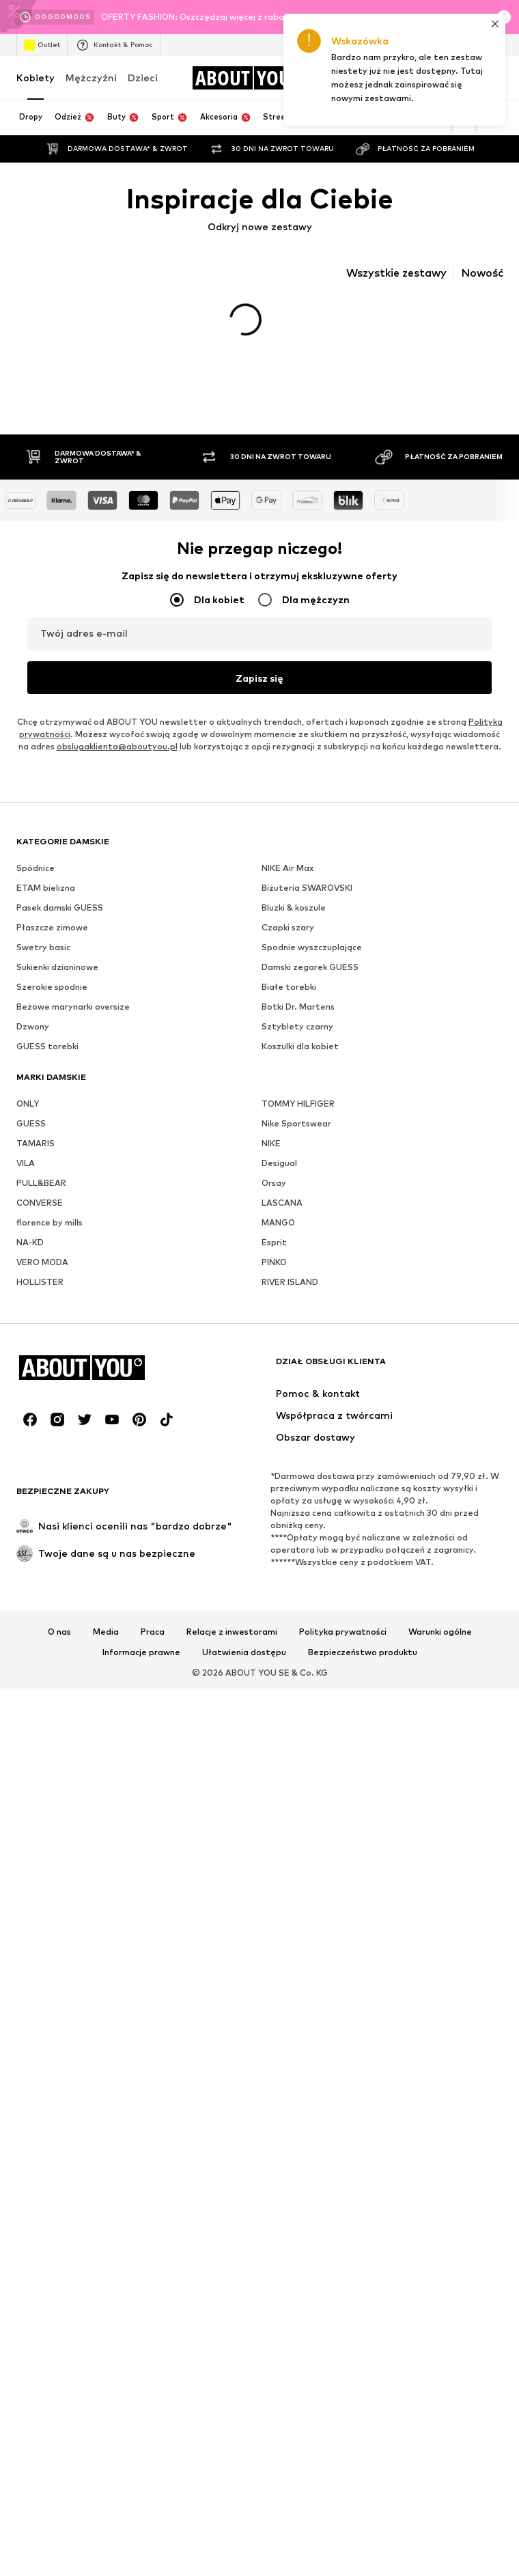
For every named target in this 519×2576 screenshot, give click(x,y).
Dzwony (32, 1040)
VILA (25, 1177)
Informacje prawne (141, 1666)
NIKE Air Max (287, 881)
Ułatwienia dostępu (244, 1666)
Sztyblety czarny (297, 1040)
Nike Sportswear (296, 1137)
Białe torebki (289, 1000)
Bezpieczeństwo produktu (362, 1666)
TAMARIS (35, 1157)
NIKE (271, 1157)
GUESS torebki (47, 1060)
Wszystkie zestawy (396, 273)
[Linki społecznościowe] (30, 1433)
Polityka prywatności (343, 1645)
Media (106, 1645)
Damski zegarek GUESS (310, 980)
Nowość (482, 273)
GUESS (31, 1137)
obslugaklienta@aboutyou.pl (117, 760)
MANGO (278, 1236)
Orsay (274, 1196)
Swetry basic (43, 961)
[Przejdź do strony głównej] (247, 77)
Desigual (279, 1177)
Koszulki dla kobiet (300, 1060)
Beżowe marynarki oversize (73, 1020)
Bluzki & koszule (294, 921)
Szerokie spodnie (51, 1000)
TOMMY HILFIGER (298, 1117)
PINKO (274, 1276)
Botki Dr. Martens (298, 1020)
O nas (59, 1645)
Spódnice (35, 881)
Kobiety (35, 77)
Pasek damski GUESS (59, 921)
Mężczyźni (91, 77)
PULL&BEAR (41, 1196)
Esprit (274, 1256)
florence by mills (49, 1236)
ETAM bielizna (45, 901)
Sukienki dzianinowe (57, 980)
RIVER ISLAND (290, 1295)
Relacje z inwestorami (231, 1645)
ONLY (27, 1117)
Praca (153, 1645)
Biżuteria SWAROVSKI (307, 901)
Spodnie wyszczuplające (312, 961)
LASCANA (282, 1216)
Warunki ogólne (440, 1645)
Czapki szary (288, 941)
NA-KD (30, 1256)
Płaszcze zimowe (52, 941)
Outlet (42, 45)
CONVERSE (39, 1216)
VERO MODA (42, 1276)
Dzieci (143, 77)
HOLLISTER (40, 1295)
